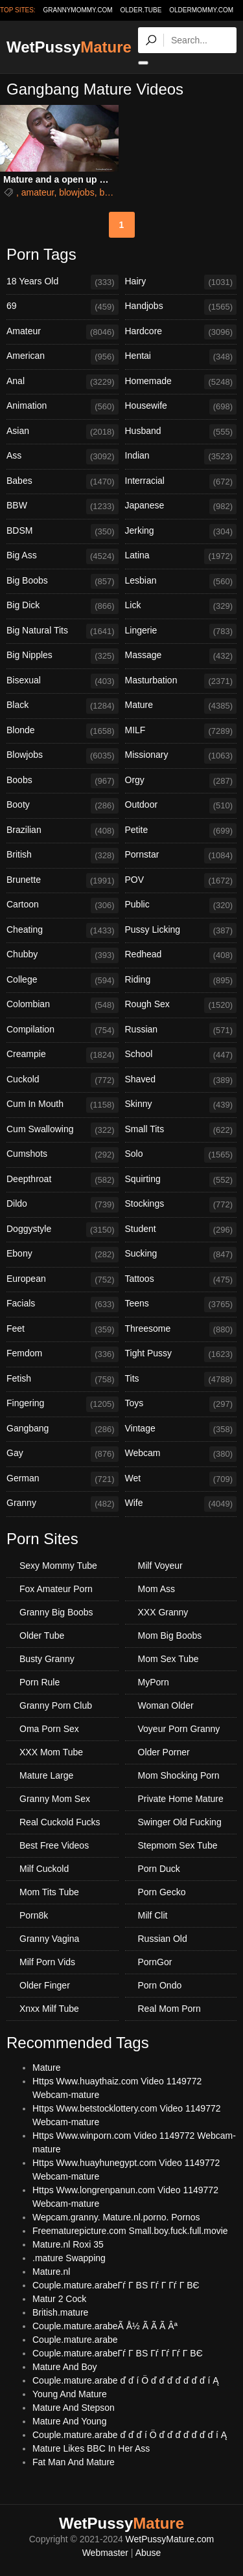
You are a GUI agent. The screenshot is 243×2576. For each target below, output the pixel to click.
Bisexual (62, 681)
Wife (181, 1504)
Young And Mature (69, 2394)
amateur (37, 192)
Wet (181, 1479)
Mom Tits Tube (49, 1892)
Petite (181, 831)
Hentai (181, 357)
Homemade (181, 382)
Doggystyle (62, 1230)
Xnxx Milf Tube (49, 2008)
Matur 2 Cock (59, 2299)
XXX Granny (163, 1612)
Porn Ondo (160, 1985)
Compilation (62, 1030)
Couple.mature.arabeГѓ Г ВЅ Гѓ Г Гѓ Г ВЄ (116, 2285)
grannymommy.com (78, 10)
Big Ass (62, 556)
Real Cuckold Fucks (59, 1822)
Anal (62, 382)
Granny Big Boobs (56, 1612)
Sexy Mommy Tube (58, 1565)
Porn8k (33, 1915)
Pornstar (181, 855)
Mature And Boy (64, 2367)
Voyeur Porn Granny (179, 1729)
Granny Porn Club (55, 1705)
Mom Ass (157, 1589)
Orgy (181, 781)
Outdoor (181, 806)
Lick (181, 606)
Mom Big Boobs (170, 1635)
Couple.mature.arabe (75, 2339)
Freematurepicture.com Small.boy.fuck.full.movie (130, 2231)
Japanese (181, 506)
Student (181, 1230)
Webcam (181, 1454)
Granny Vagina (49, 1938)
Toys (181, 1404)
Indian (181, 456)
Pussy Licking (181, 931)
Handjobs (181, 307)
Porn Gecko (162, 1892)
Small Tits (181, 1130)
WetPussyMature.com (170, 2539)
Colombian (62, 1005)
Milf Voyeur (160, 1565)
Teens (181, 1304)
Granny (62, 1504)
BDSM (62, 532)
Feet (62, 1330)
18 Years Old (62, 282)
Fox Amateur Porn (56, 1589)
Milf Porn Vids (47, 1962)
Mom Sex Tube (168, 1659)
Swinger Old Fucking (180, 1822)
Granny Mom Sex (54, 1799)
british (111, 192)
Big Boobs (62, 581)
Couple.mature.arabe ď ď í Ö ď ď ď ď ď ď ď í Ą (125, 2380)
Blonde (62, 731)
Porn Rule (39, 1682)
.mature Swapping (69, 2258)
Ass (62, 456)
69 (62, 307)
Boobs (62, 781)
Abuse (148, 2553)
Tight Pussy (181, 1354)
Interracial (181, 482)
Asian (62, 432)
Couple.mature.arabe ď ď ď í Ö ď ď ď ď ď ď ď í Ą (129, 2435)
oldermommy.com (201, 10)
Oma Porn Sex (49, 1729)
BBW (62, 506)
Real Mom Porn (169, 2008)
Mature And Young (69, 2421)
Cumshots (62, 1155)
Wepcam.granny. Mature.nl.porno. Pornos (116, 2217)
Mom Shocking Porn (179, 1775)
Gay (62, 1454)
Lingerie (181, 631)
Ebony (62, 1254)
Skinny (181, 1105)
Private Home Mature (181, 1799)
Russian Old (162, 1938)
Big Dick (62, 606)
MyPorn (153, 1682)
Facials (62, 1304)
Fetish (62, 1379)
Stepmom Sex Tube (178, 1845)
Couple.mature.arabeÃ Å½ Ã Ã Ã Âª (105, 2326)
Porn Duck (159, 1869)
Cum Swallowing (62, 1130)
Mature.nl (51, 2271)
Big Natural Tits (62, 631)
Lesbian (181, 581)
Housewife (181, 407)
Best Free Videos (54, 1845)
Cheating (62, 931)
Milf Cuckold (44, 1869)
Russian (181, 1030)
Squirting (181, 1180)
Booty (62, 806)
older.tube (140, 10)
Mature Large (46, 1775)
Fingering (62, 1404)
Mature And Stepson (73, 2407)
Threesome (181, 1330)
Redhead (181, 955)
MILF (181, 731)
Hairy (181, 282)
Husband (181, 432)
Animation (62, 407)
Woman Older (166, 1705)
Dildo (62, 1205)
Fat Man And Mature (73, 2462)
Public (181, 905)
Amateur (62, 332)
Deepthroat (62, 1180)
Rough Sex (181, 1005)
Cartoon (62, 905)
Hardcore (181, 332)
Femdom (62, 1354)
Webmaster (105, 2553)
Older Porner (164, 1752)
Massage (181, 656)
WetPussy (69, 47)
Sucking (181, 1254)
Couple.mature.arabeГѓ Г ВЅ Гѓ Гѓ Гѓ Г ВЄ (117, 2353)
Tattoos (181, 1280)
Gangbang (62, 1429)
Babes (62, 482)
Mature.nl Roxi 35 (68, 2244)
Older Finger (44, 1985)
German (62, 1479)
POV (181, 881)
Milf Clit (153, 1915)
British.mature (60, 2312)
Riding (181, 980)
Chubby (62, 955)
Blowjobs (62, 756)
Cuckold (62, 1080)
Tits (181, 1379)
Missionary (181, 756)
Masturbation (181, 681)
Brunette (62, 881)
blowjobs (76, 192)
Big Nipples (62, 656)
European (62, 1280)
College (62, 980)
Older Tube (41, 1635)
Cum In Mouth (62, 1105)
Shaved (181, 1080)
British (62, 855)
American (62, 357)
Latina (181, 556)
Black (62, 706)
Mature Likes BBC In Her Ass (91, 2448)
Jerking (181, 532)
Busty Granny (47, 1659)
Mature (181, 706)
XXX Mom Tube (51, 1752)
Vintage (181, 1429)
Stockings (181, 1205)
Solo (181, 1155)
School (181, 1055)
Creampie (62, 1055)
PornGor (155, 1962)
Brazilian (62, 831)
